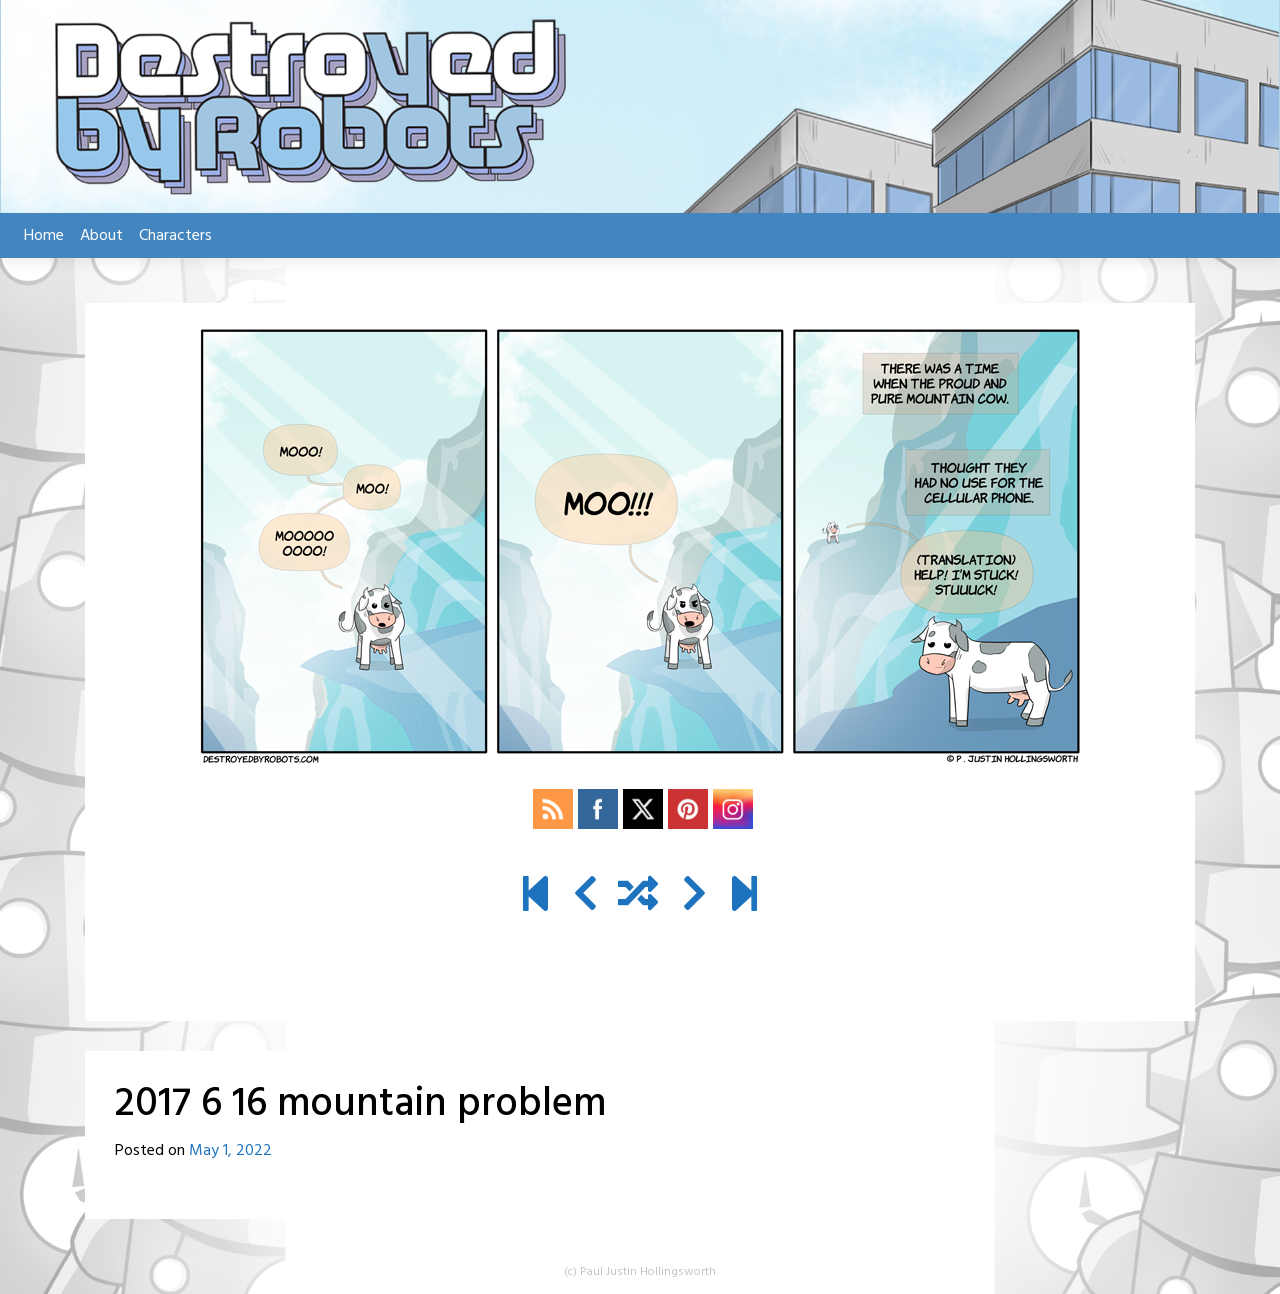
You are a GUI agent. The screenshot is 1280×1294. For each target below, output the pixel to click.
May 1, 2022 (230, 1151)
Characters (175, 236)
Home (44, 236)
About (101, 236)
